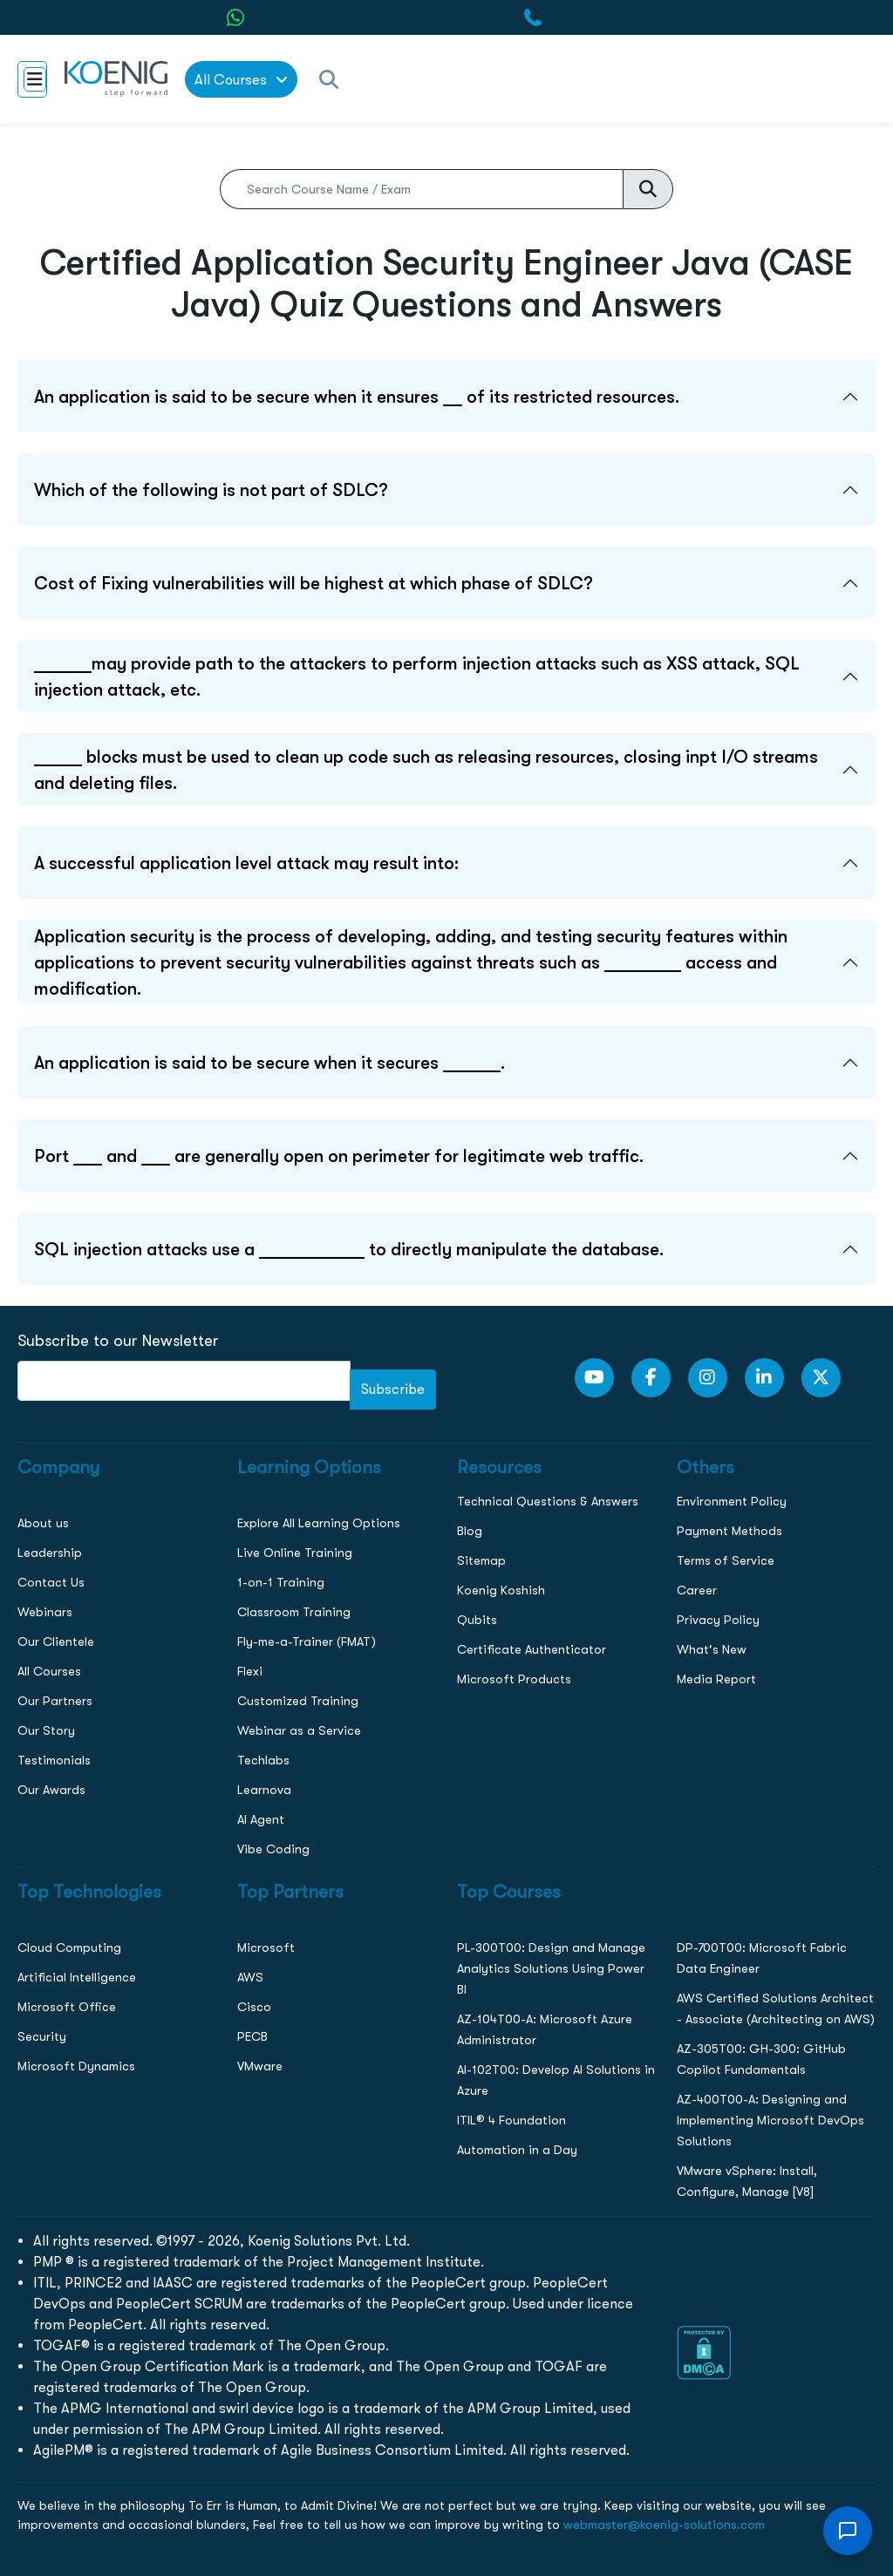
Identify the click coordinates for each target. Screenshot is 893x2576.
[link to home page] (116, 79)
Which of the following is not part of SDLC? (211, 490)
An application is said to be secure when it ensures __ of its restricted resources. (356, 396)
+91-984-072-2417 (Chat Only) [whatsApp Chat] (382, 18)
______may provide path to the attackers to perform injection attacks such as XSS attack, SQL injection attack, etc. (417, 676)
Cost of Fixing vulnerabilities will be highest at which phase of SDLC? (313, 583)
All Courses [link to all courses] (241, 79)
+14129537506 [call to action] (606, 18)
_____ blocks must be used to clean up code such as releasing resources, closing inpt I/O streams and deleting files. (426, 769)
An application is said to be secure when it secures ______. (269, 1062)
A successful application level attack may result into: (246, 863)
